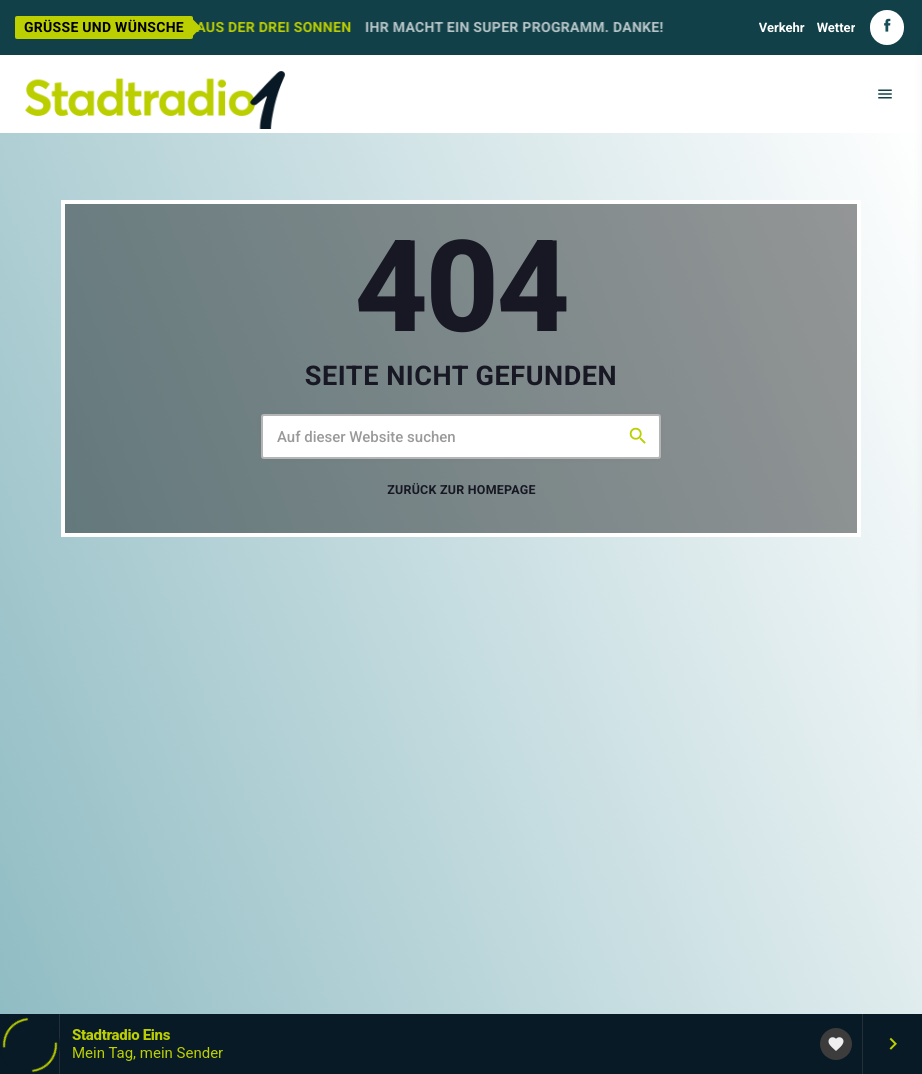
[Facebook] (887, 27)
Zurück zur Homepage (461, 490)
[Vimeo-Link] (155, 94)
